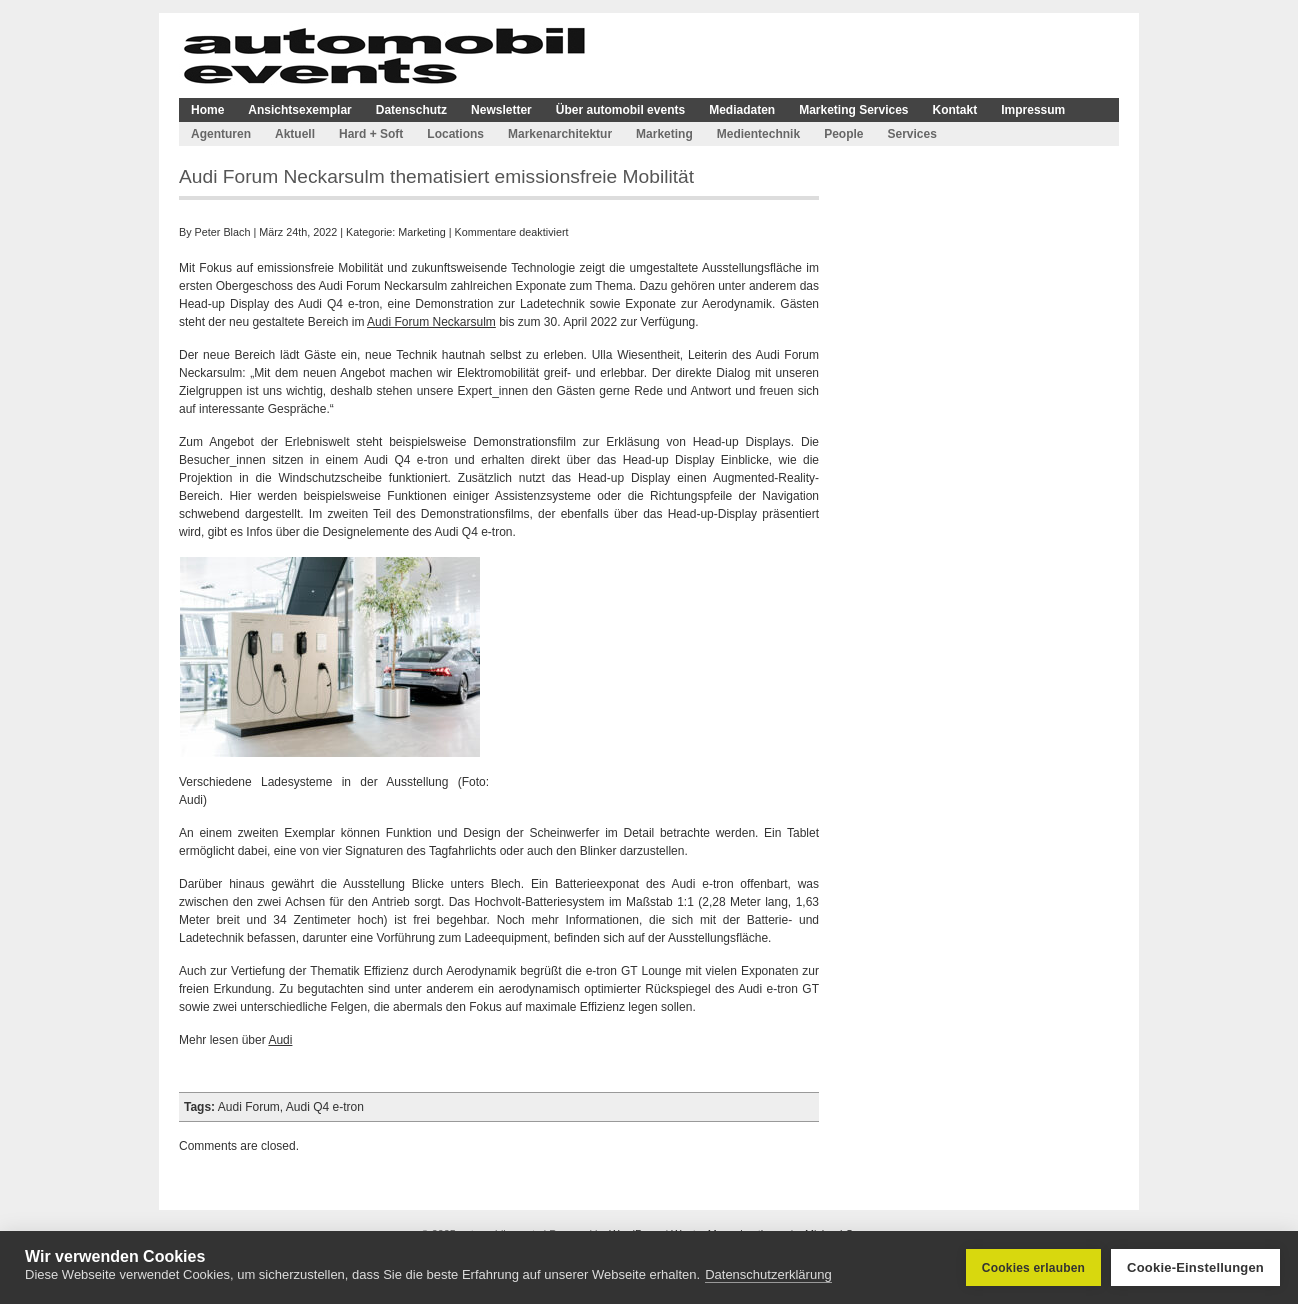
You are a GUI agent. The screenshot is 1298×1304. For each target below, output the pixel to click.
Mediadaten (742, 110)
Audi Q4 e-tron (325, 1107)
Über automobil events (620, 110)
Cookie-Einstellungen (1195, 1267)
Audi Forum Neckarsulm (431, 322)
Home (207, 110)
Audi (280, 1040)
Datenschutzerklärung (768, 1274)
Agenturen (221, 134)
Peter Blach (223, 232)
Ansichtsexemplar (299, 110)
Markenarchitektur (560, 134)
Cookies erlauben (1033, 1268)
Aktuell (295, 134)
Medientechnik (758, 134)
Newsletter (501, 110)
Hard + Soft (371, 134)
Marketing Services (853, 110)
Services (911, 134)
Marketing (664, 134)
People (843, 134)
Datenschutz (411, 110)
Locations (455, 134)
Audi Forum (249, 1107)
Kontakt (955, 110)
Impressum (1033, 110)
